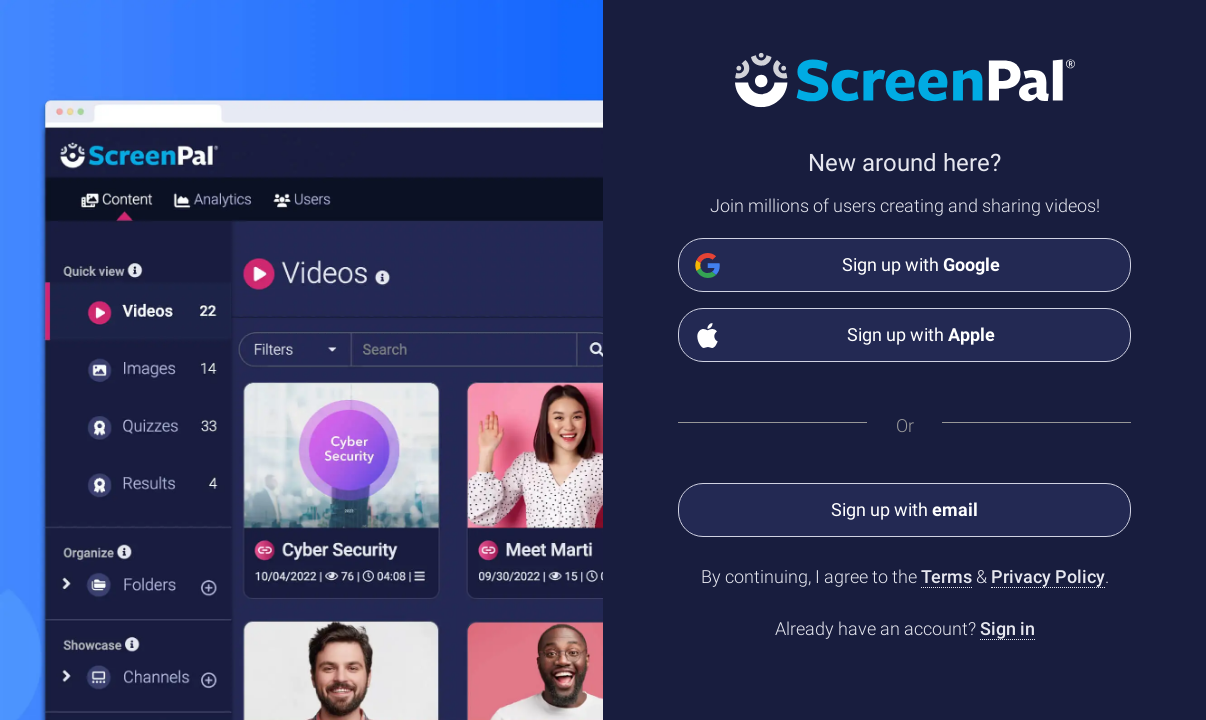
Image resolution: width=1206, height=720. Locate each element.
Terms (946, 576)
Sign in (1007, 628)
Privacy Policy (1048, 576)
